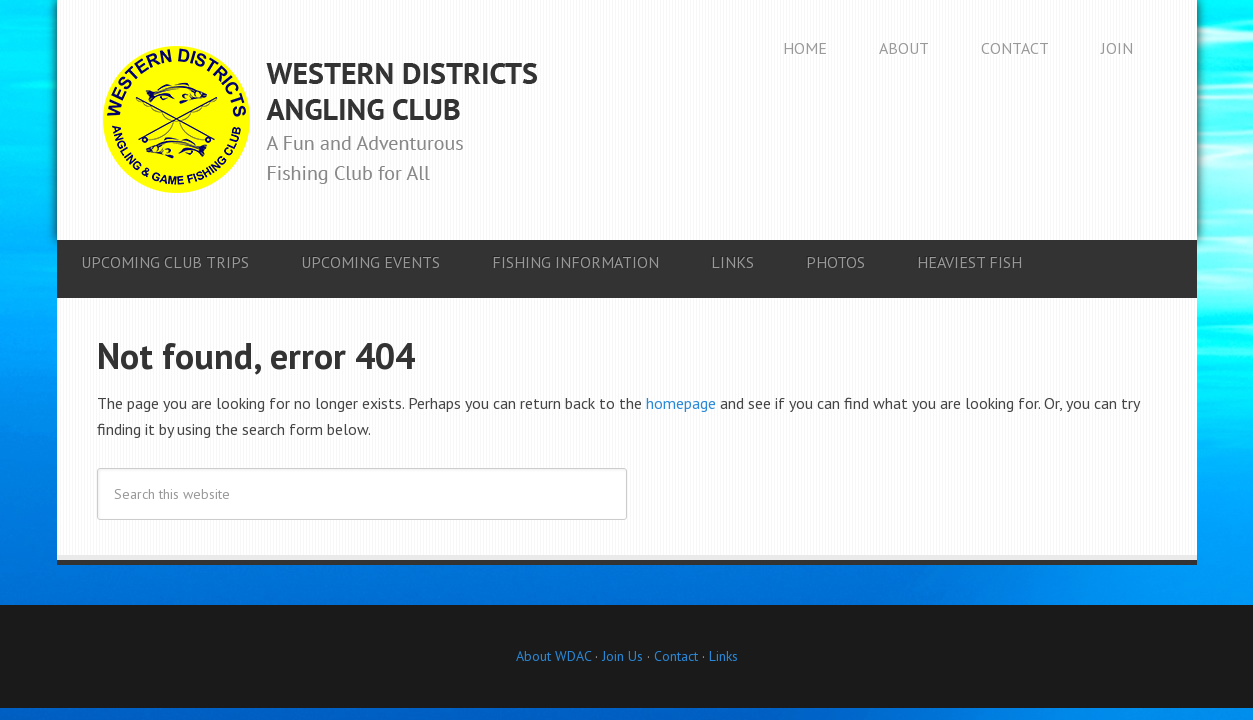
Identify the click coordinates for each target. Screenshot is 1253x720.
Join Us (620, 656)
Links (723, 656)
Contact (676, 656)
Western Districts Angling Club (320, 120)
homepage (681, 403)
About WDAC (553, 656)
